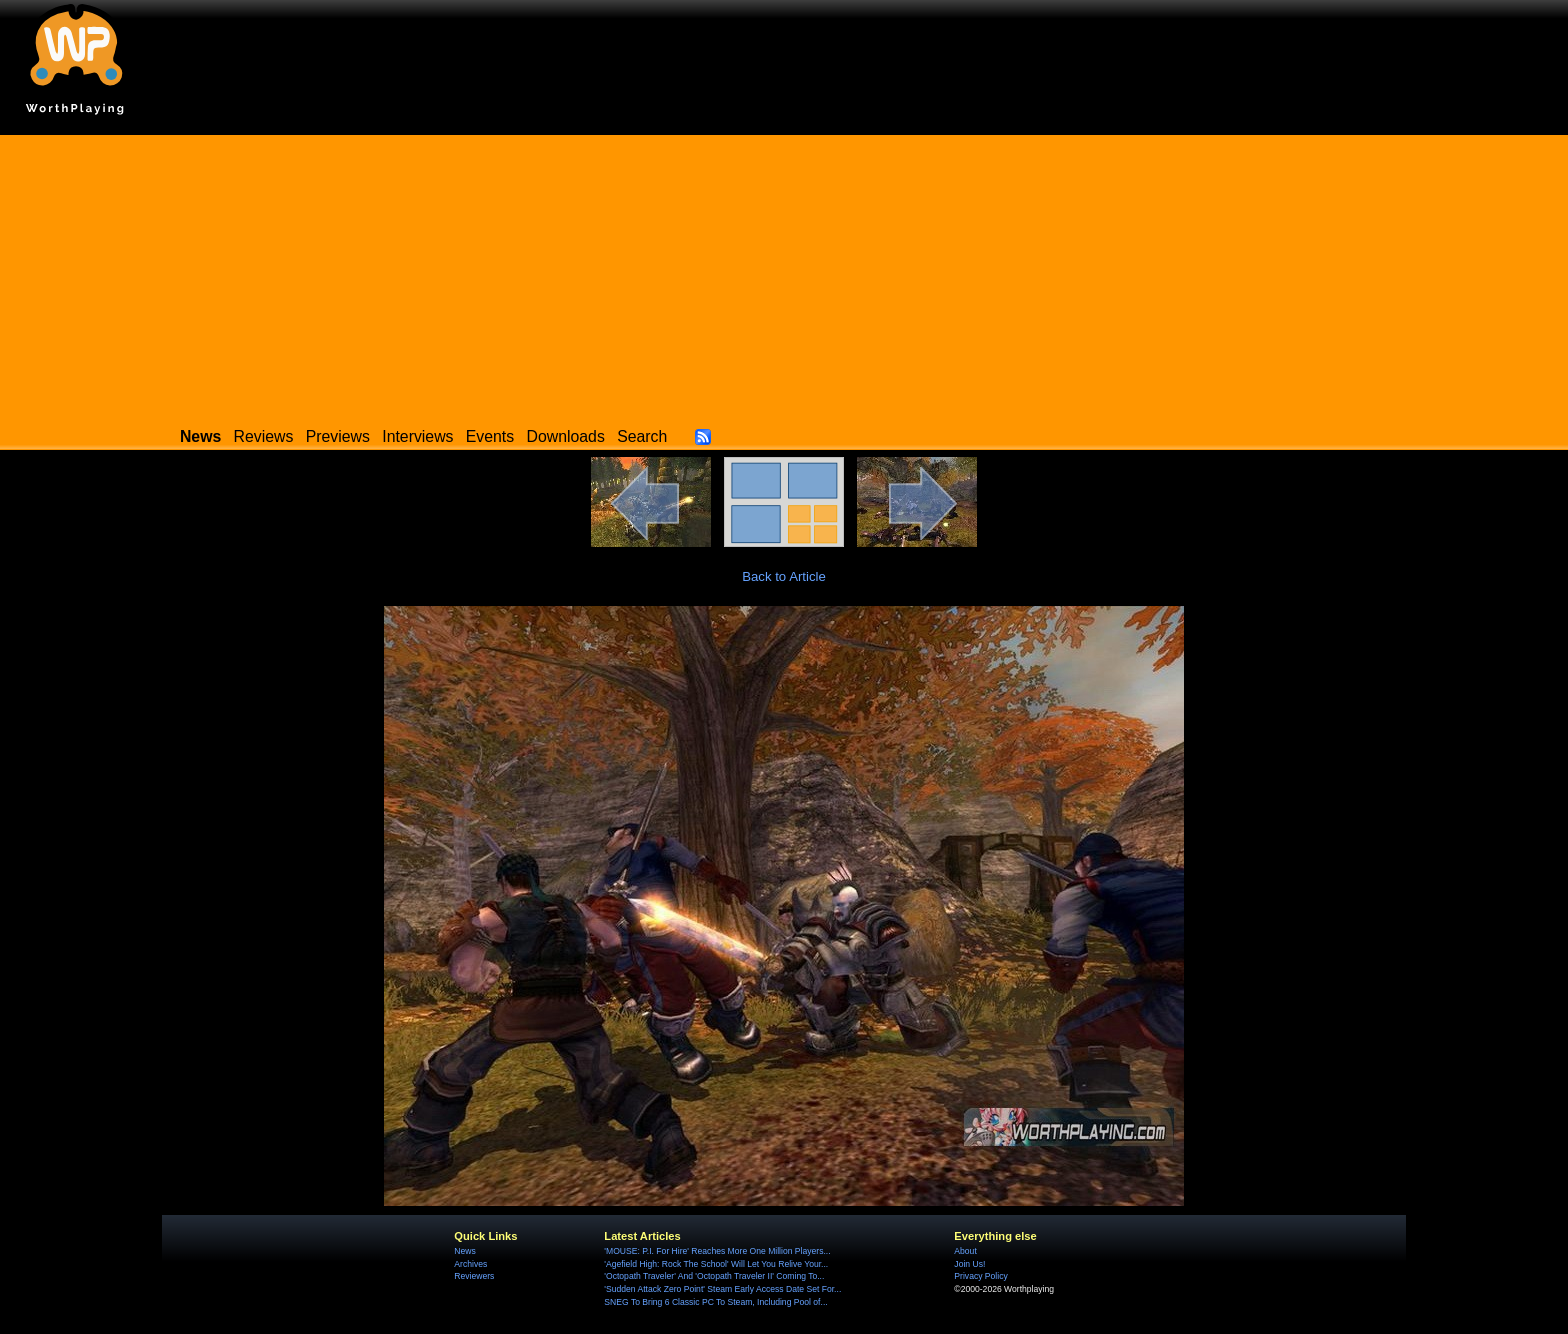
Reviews (264, 436)
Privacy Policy (980, 1276)
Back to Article (784, 576)
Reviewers (474, 1276)
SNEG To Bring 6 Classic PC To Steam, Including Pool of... (715, 1302)
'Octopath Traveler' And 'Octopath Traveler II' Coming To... (714, 1276)
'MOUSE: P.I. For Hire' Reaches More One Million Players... (717, 1251)
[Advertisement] (784, 275)
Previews (338, 436)
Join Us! (969, 1264)
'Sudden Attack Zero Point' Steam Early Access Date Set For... (722, 1289)
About (965, 1251)
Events (490, 436)
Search (642, 436)
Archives (470, 1264)
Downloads (566, 436)
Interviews (417, 436)
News (464, 1251)
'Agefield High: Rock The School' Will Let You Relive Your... (716, 1264)
